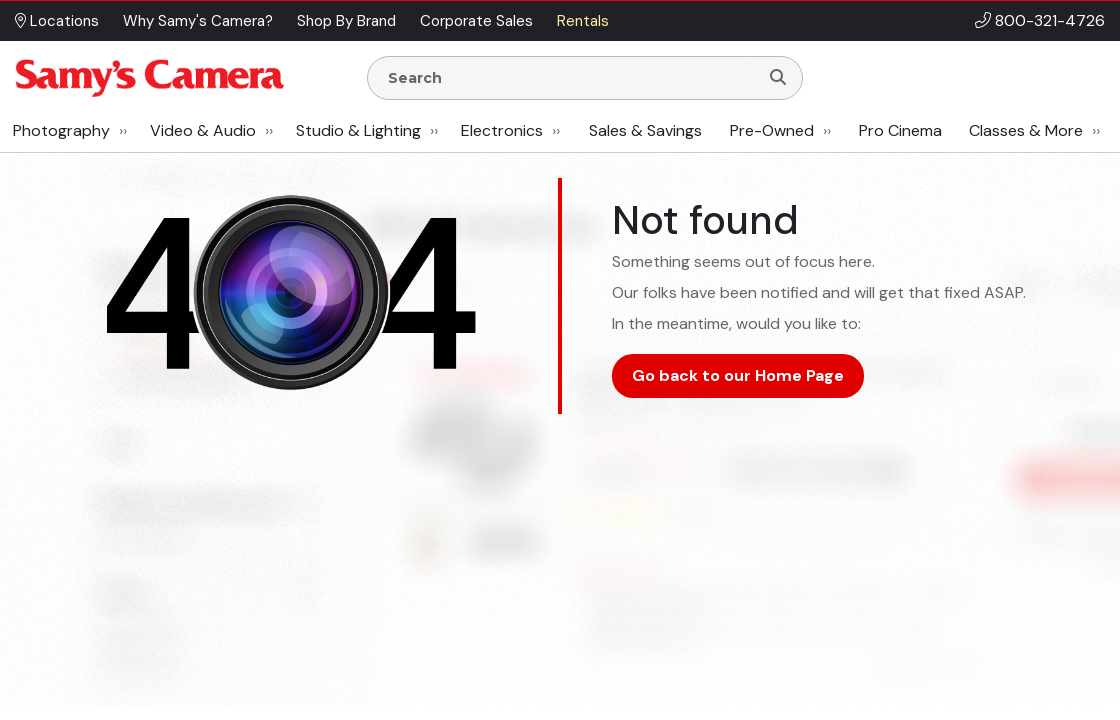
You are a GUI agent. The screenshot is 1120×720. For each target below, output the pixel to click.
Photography (61, 130)
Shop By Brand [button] (346, 21)
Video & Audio (203, 130)
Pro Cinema (900, 130)
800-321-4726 (1050, 20)
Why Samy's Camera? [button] (198, 21)
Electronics (502, 130)
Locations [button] (57, 21)
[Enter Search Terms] (571, 78)
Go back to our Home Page (738, 375)
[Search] (778, 78)
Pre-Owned (772, 130)
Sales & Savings (645, 130)
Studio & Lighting (358, 130)
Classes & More (1026, 130)
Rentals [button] (583, 21)
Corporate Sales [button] (476, 21)
